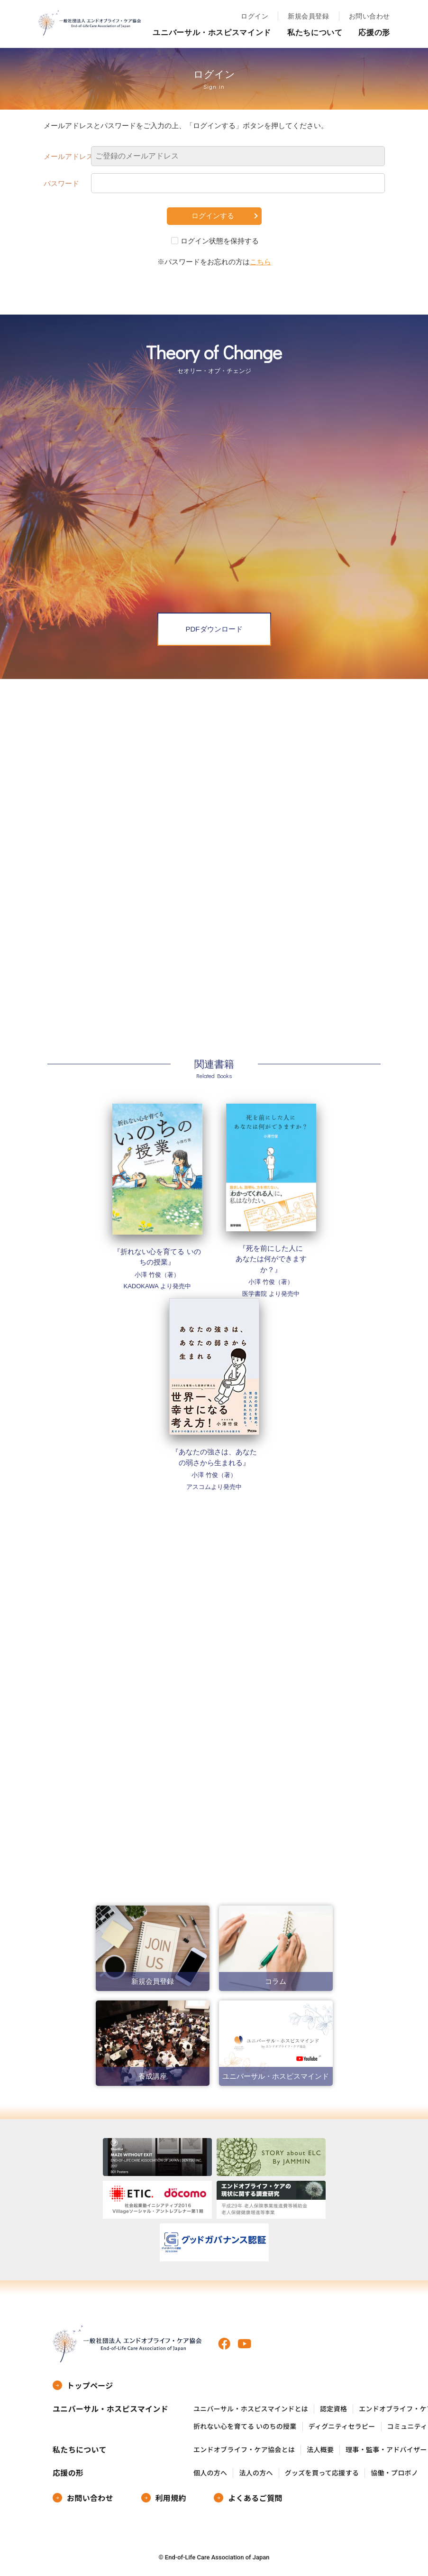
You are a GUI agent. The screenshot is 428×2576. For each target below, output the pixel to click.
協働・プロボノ (394, 2472)
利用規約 (170, 2497)
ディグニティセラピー (342, 2426)
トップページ (90, 2385)
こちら (260, 262)
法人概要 (320, 2449)
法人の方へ (256, 2472)
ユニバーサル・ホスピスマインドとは (250, 2408)
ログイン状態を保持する (220, 241)
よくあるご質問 (255, 2497)
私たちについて (314, 32)
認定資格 (333, 2408)
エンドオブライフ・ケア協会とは (244, 2449)
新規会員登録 (308, 16)
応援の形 (374, 32)
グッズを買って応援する (322, 2472)
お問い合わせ (369, 16)
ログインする (212, 216)
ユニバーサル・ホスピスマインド (212, 32)
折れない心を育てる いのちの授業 (245, 2426)
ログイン (254, 16)
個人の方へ (210, 2472)
